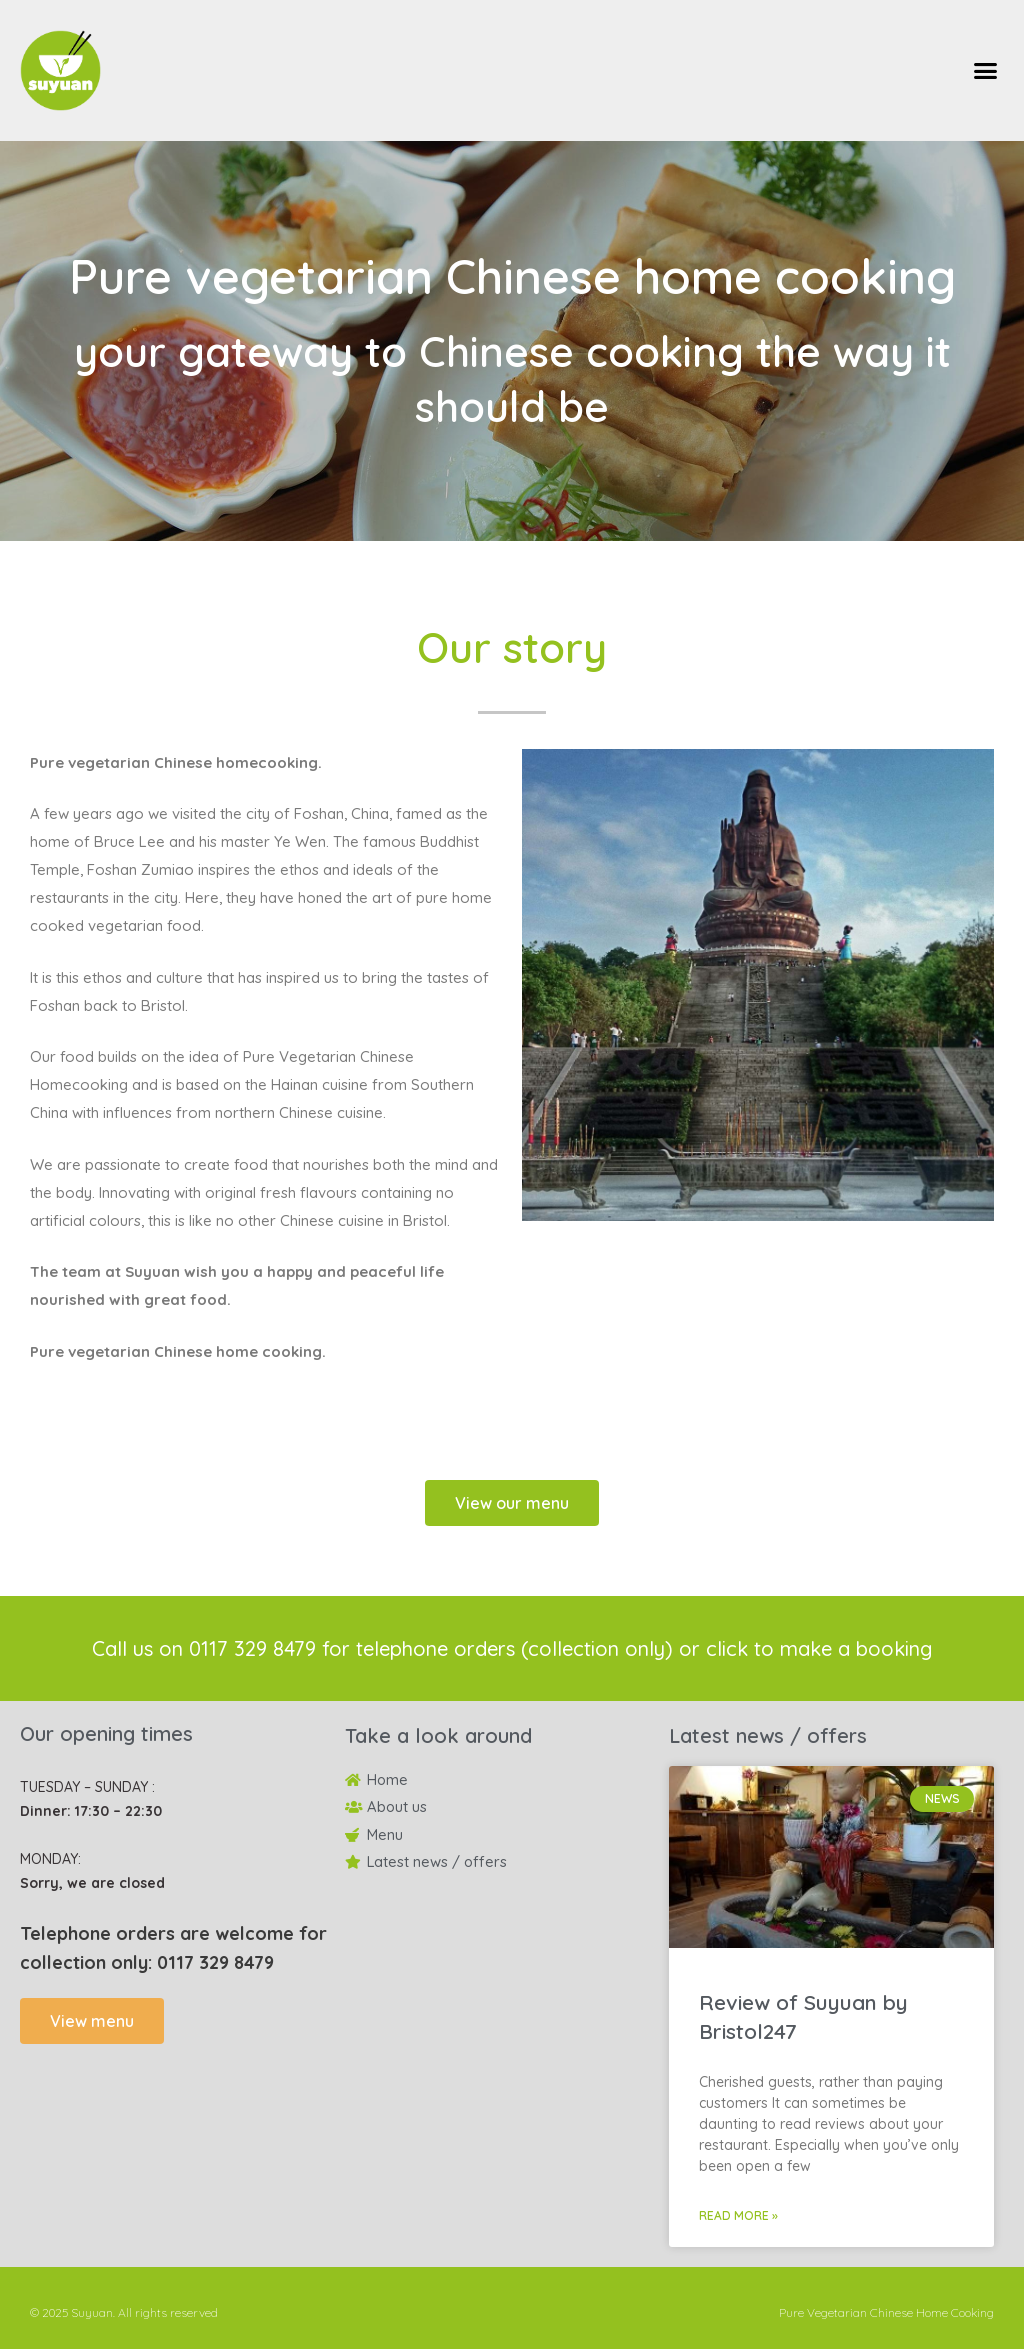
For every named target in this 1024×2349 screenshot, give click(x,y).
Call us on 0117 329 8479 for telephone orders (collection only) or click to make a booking (512, 1648)
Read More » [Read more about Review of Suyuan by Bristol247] (738, 2215)
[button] (985, 71)
